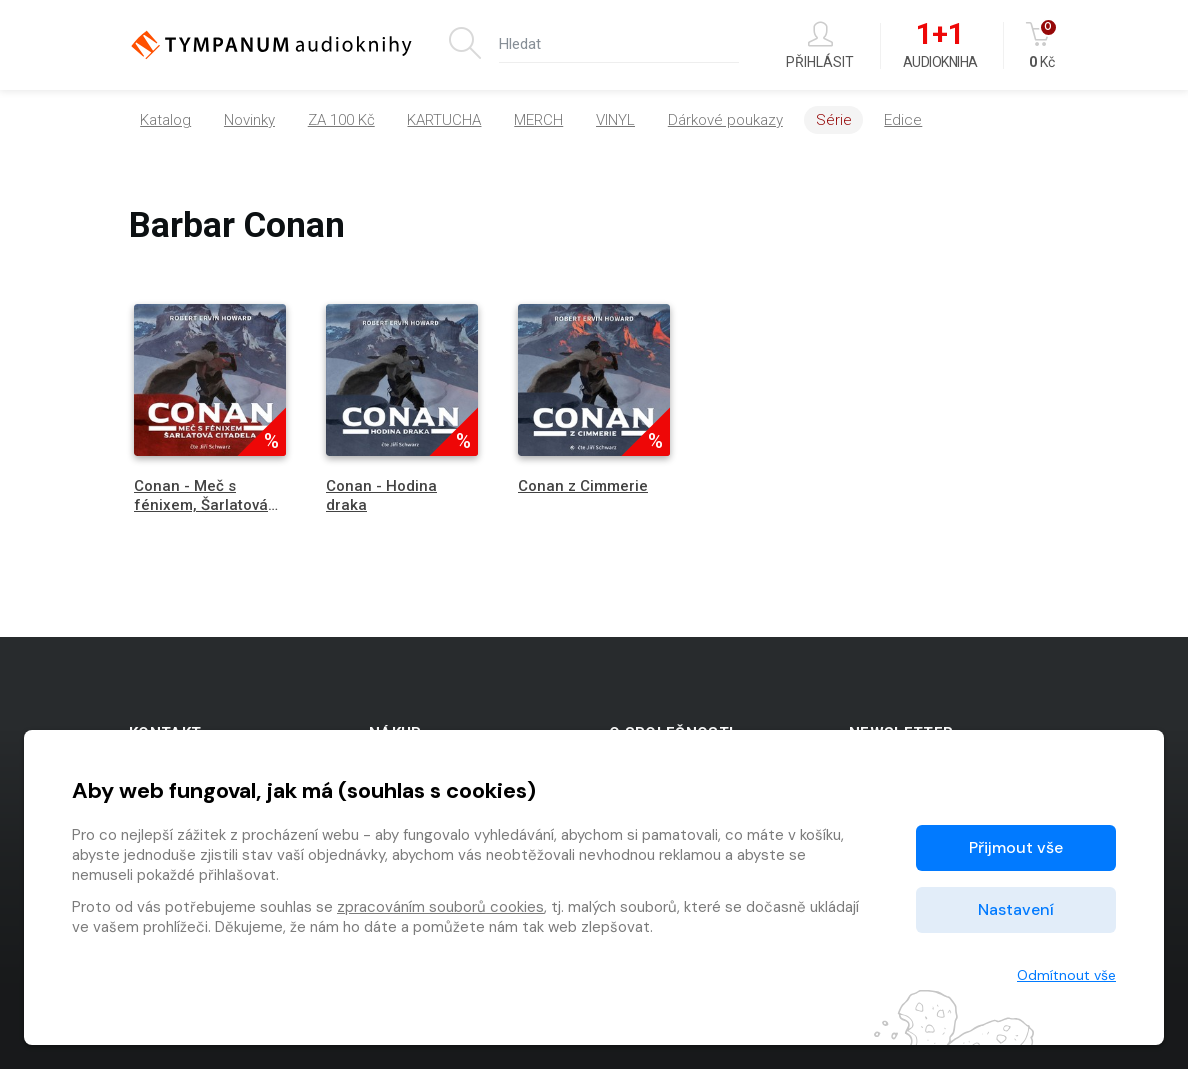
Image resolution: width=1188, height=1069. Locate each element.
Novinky (249, 120)
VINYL (615, 120)
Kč (1042, 45)
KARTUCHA (444, 120)
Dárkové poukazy (725, 120)
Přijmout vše (1016, 847)
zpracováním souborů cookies (440, 907)
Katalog (165, 120)
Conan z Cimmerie (583, 486)
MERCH (538, 120)
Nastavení (1016, 909)
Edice (903, 120)
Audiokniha (940, 46)
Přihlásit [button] (820, 45)
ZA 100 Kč (341, 120)
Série (834, 120)
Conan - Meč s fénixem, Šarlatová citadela (201, 505)
